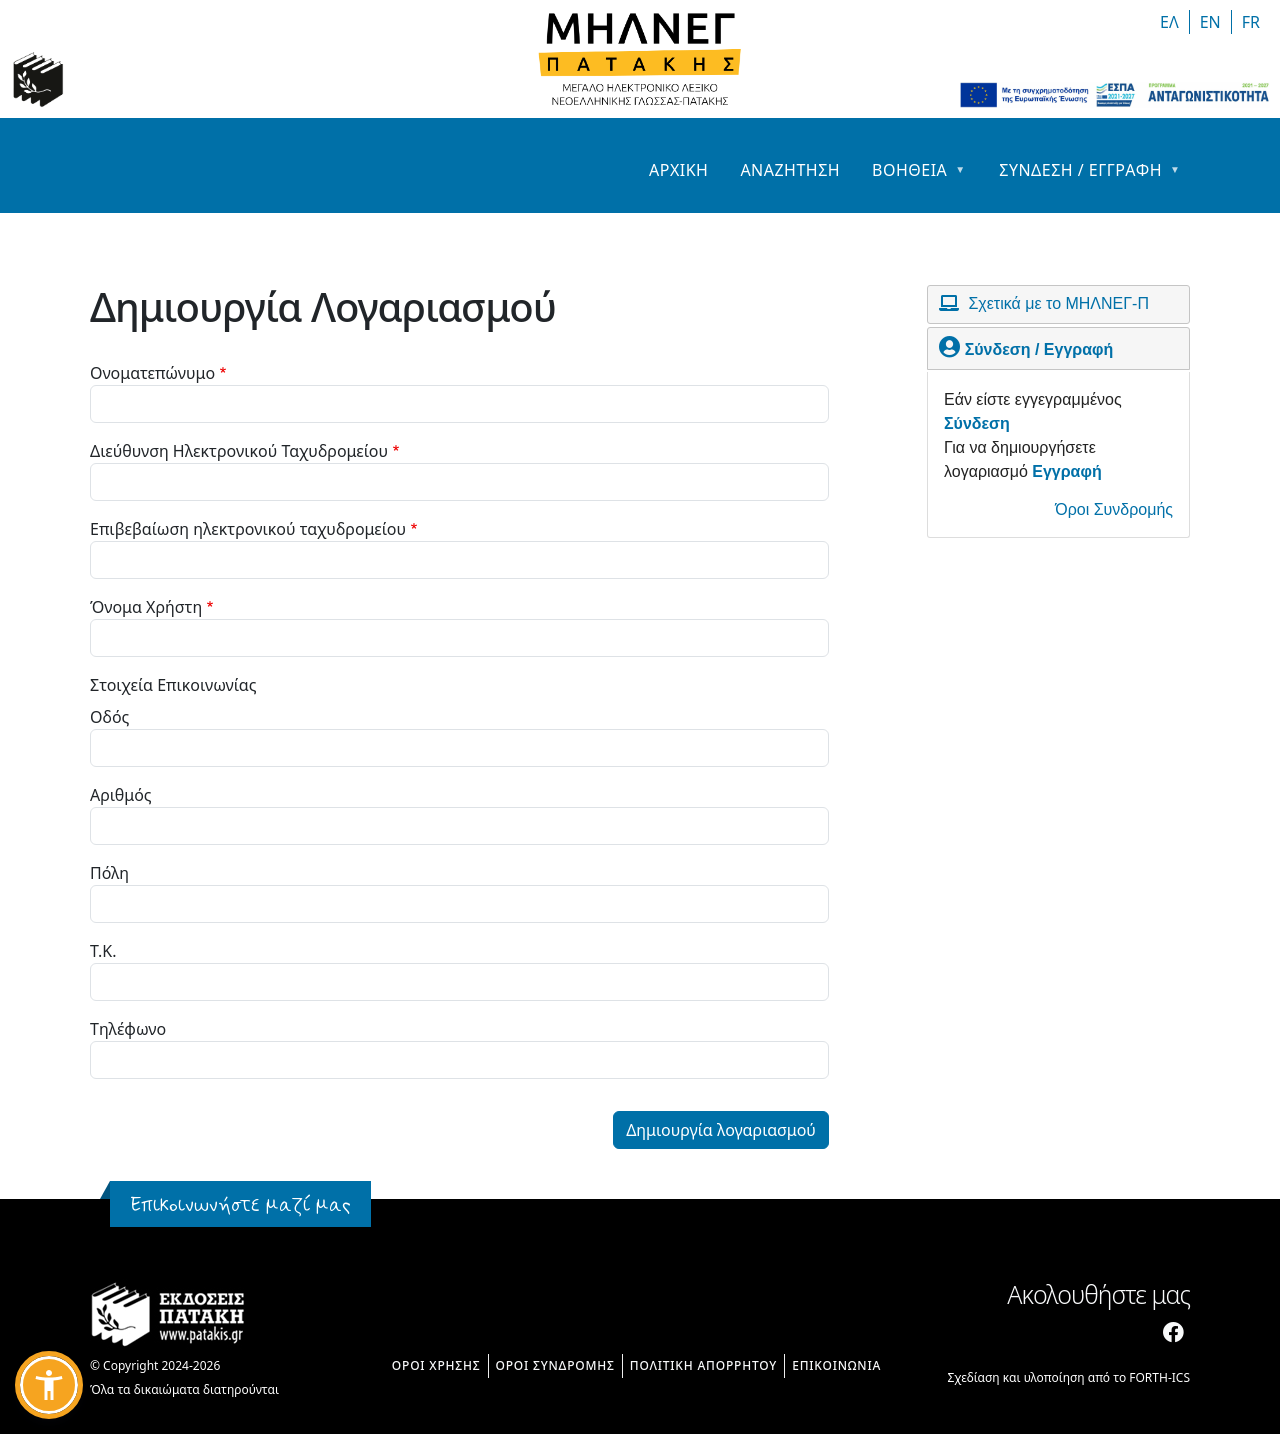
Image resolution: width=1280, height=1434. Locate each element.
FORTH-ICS (1159, 1377)
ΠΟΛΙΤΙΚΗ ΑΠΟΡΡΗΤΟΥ (703, 1365)
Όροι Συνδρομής (1114, 509)
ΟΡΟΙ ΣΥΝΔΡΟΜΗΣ (555, 1365)
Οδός (109, 717)
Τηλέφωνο (128, 1029)
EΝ (1210, 22)
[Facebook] (1173, 1332)
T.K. (103, 951)
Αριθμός (121, 795)
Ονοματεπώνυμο (152, 373)
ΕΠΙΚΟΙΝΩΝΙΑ (836, 1365)
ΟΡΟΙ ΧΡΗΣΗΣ (436, 1365)
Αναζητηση (790, 170)
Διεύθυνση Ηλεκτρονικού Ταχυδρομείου (239, 451)
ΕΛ (1169, 22)
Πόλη (109, 873)
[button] (49, 1385)
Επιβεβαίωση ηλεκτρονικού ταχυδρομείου (248, 529)
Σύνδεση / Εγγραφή (1039, 349)
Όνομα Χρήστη (146, 607)
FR (1251, 22)
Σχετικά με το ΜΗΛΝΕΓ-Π (1058, 303)
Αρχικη (678, 170)
